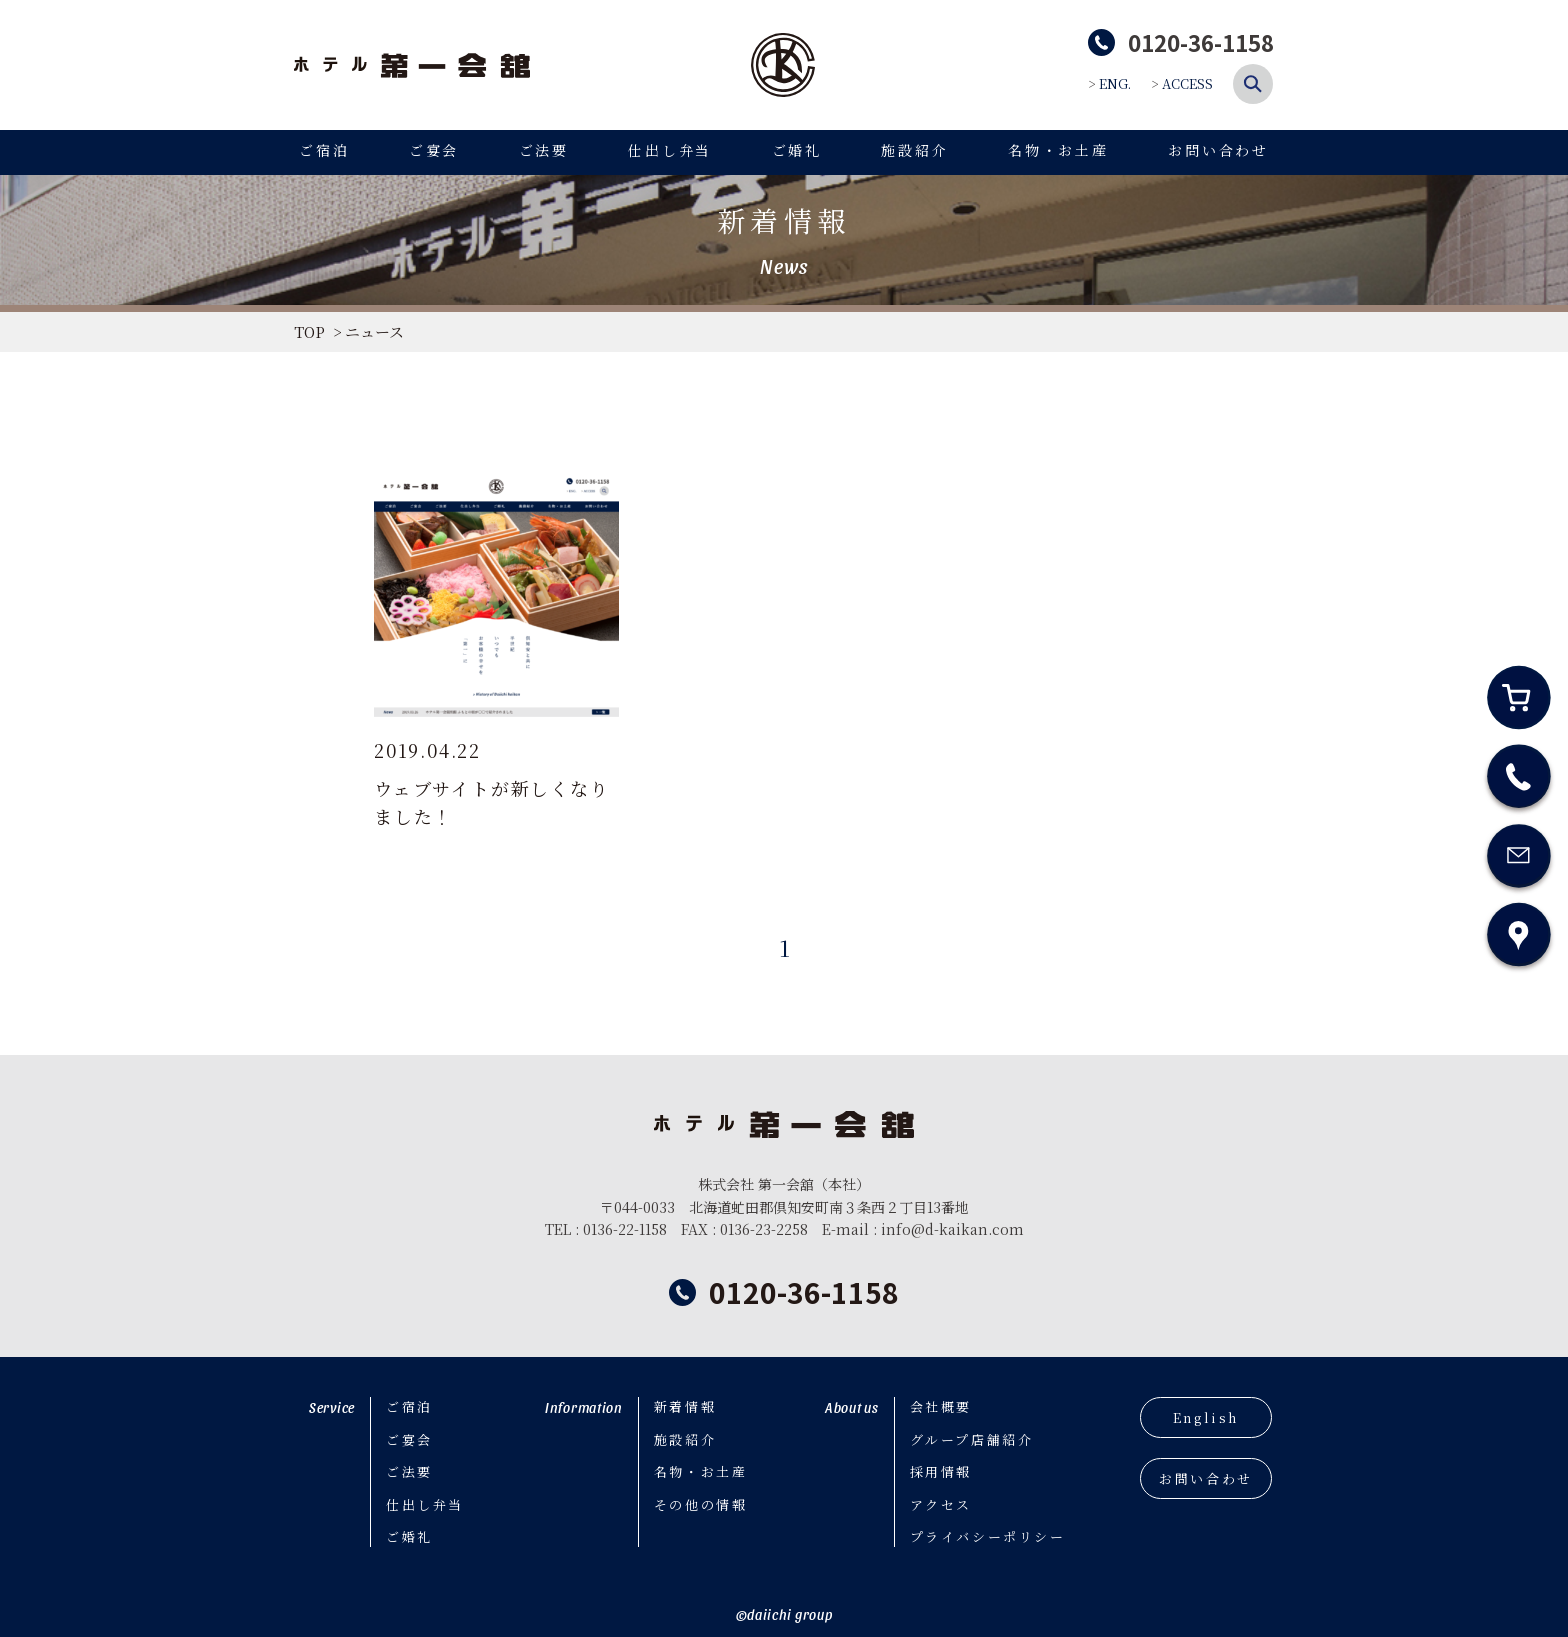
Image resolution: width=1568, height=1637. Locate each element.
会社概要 (941, 1406)
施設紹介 (914, 150)
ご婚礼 (797, 150)
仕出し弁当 (670, 150)
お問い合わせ (1218, 150)
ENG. (1115, 83)
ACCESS (1187, 83)
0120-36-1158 (804, 1292)
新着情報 (685, 1406)
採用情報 (941, 1471)
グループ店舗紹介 (972, 1439)
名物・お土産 (1058, 150)
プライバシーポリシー (988, 1536)
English (1206, 1417)
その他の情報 (701, 1504)
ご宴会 (434, 150)
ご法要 (544, 150)
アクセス (941, 1504)
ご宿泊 (324, 150)
